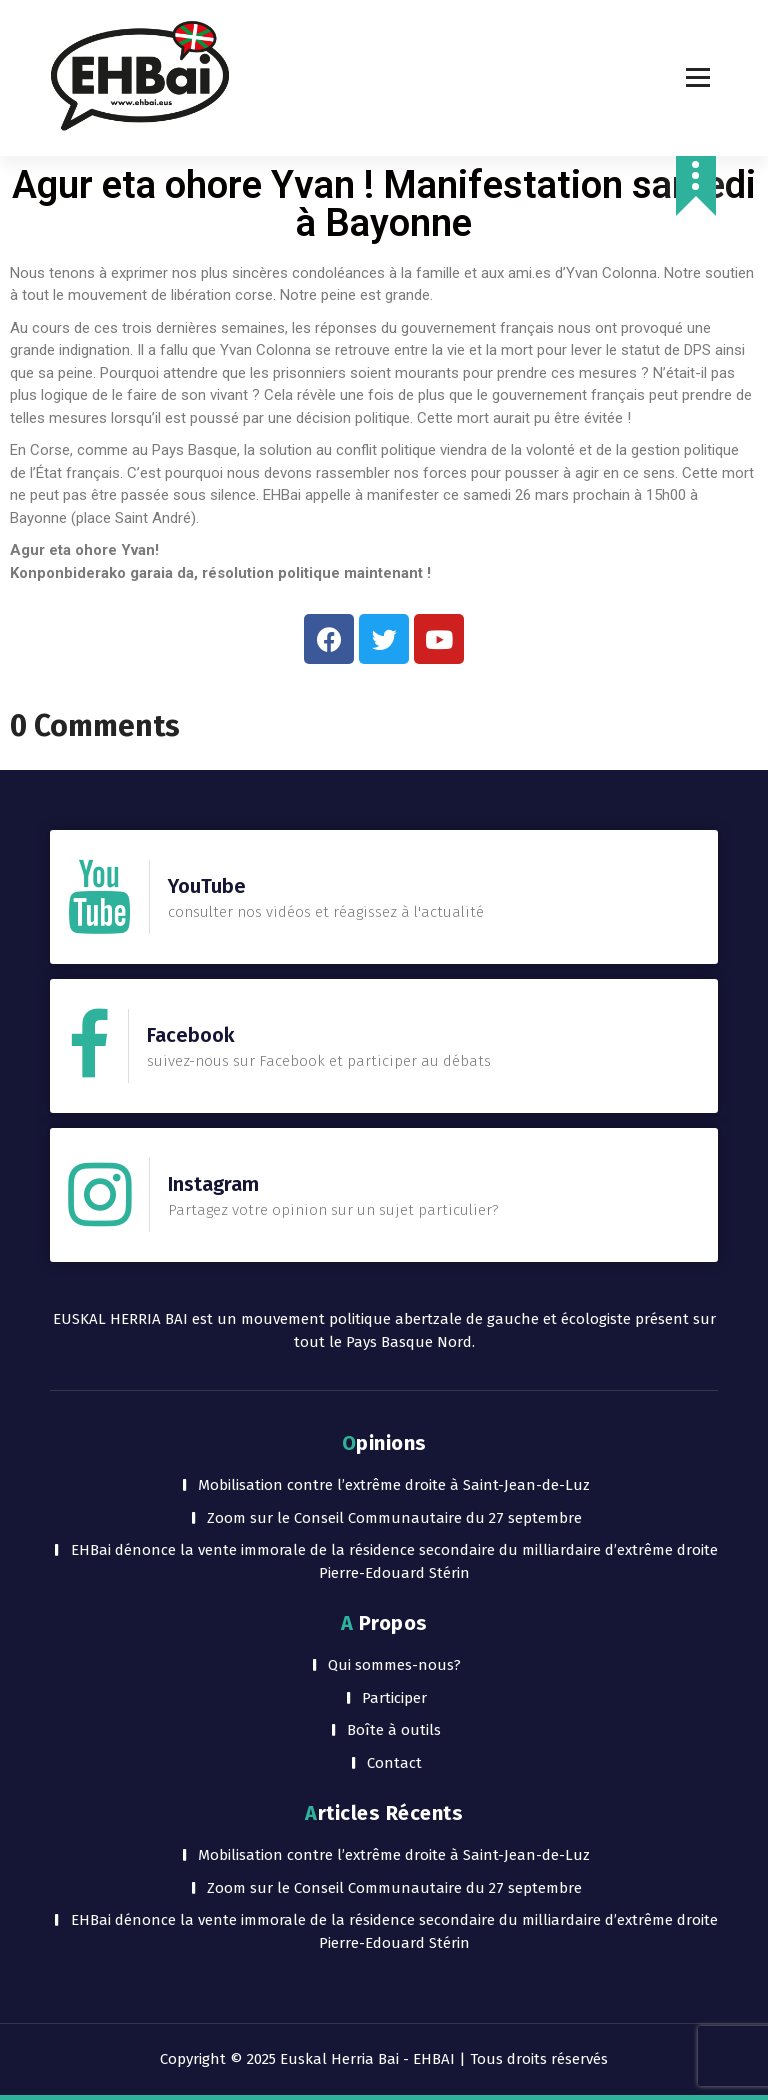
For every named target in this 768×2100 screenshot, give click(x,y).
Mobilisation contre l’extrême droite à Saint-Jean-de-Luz (394, 1485)
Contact (394, 1763)
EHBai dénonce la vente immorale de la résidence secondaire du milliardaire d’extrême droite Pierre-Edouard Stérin (394, 1561)
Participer (394, 1698)
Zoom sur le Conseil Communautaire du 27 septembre (394, 1518)
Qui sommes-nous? (394, 1665)
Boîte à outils (394, 1730)
